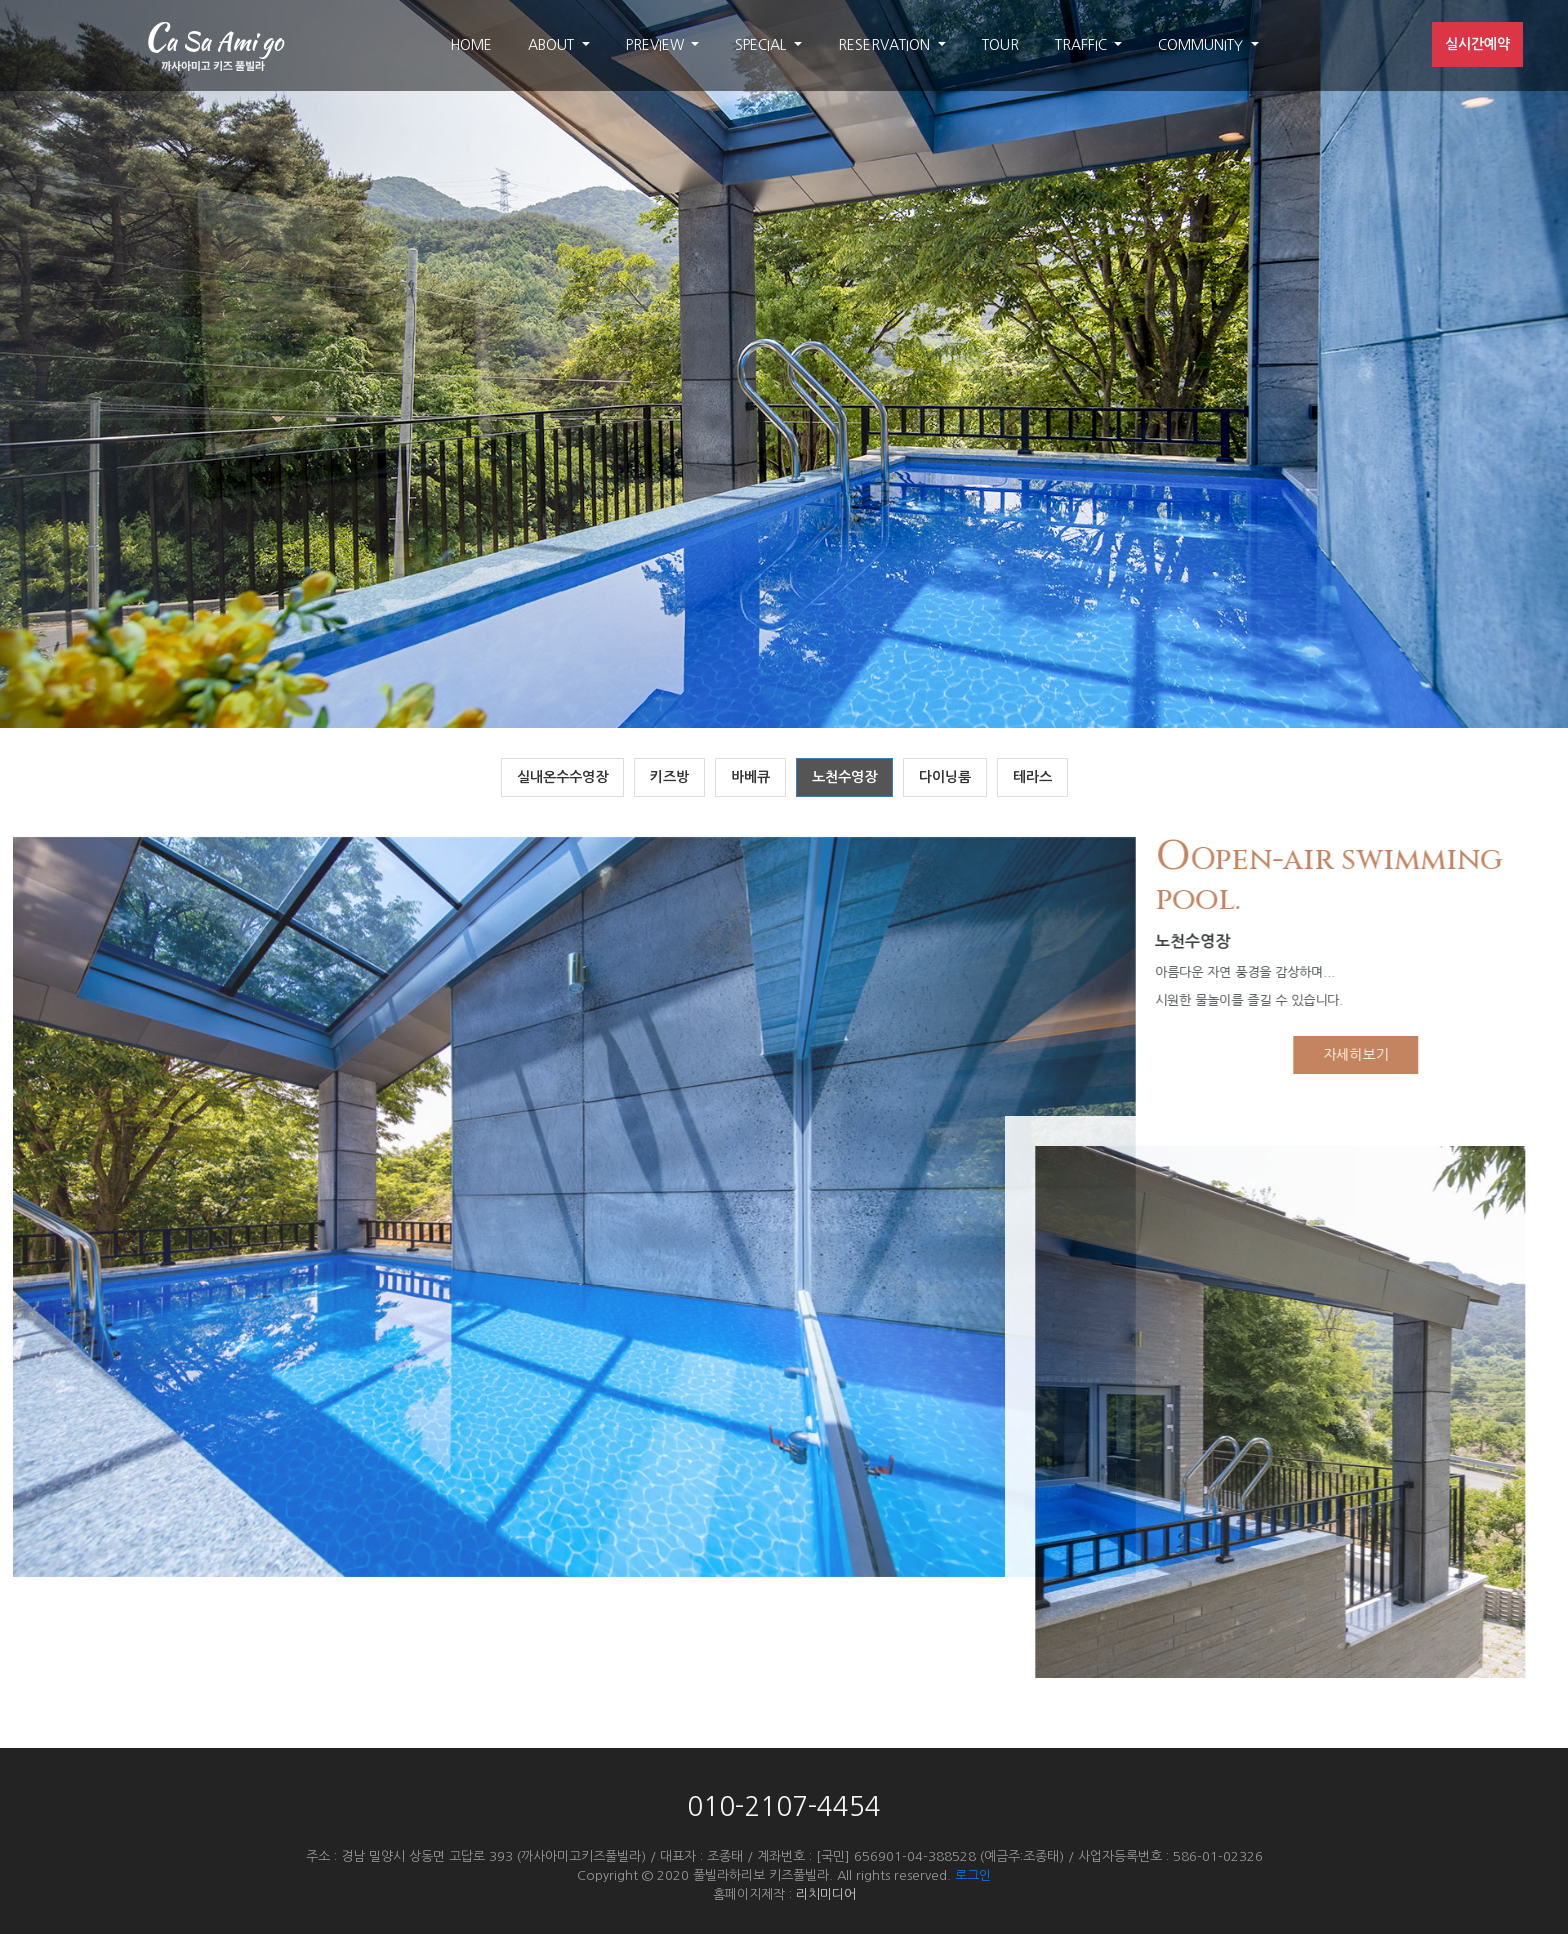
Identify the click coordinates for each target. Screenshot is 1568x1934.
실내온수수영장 (562, 777)
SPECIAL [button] (762, 45)
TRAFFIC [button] (1083, 45)
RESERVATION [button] (886, 45)
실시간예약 (1477, 44)
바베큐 (750, 777)
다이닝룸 (945, 777)
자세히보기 (1364, 1055)
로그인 (973, 1875)
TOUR (1000, 45)
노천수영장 (844, 777)
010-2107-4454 (784, 1807)
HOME (471, 45)
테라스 (1032, 777)
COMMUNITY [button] (1202, 45)
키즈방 (669, 777)
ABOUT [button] (553, 45)
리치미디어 (826, 1894)
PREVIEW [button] (657, 45)
